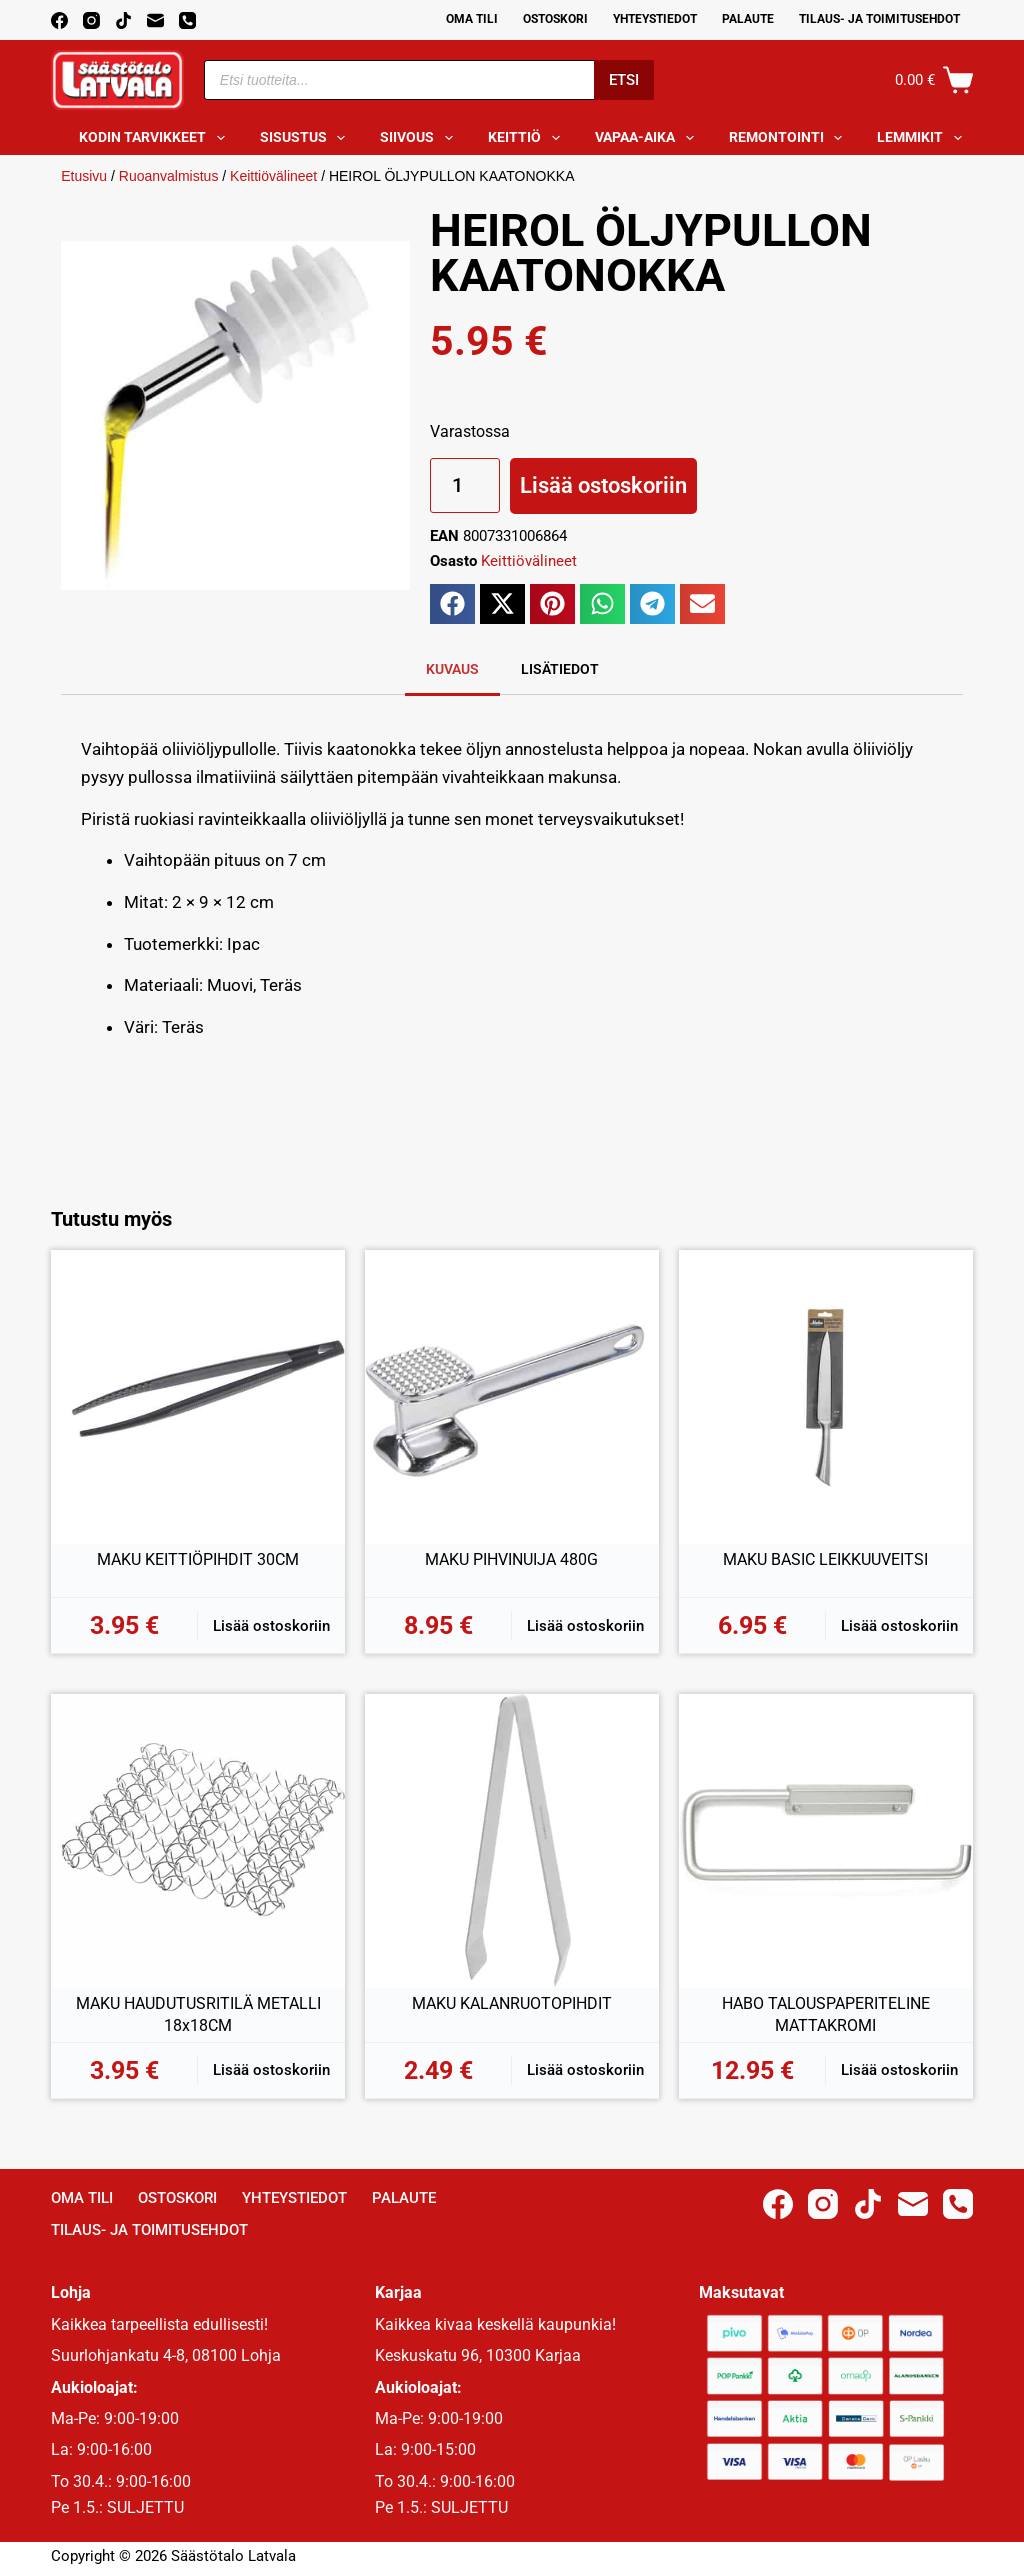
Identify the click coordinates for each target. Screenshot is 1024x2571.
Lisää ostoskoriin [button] (271, 1626)
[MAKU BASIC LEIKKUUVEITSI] (826, 1397)
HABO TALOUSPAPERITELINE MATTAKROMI (826, 2014)
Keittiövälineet (273, 176)
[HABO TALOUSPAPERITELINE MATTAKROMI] (826, 1841)
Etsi (624, 80)
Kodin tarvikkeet (156, 138)
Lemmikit (923, 138)
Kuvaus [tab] (452, 669)
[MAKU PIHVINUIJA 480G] (512, 1397)
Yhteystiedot (655, 19)
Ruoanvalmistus (169, 176)
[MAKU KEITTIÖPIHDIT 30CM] (198, 1397)
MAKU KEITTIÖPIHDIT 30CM (198, 1559)
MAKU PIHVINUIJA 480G (511, 1559)
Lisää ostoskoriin (603, 485)
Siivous (420, 138)
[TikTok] (123, 20)
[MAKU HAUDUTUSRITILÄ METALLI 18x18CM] (198, 1841)
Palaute (748, 19)
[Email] (155, 20)
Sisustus (307, 138)
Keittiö (528, 138)
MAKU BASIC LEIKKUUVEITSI (825, 1559)
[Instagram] (91, 20)
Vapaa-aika (648, 138)
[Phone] (187, 20)
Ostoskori (555, 19)
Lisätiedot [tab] (560, 669)
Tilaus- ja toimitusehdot (879, 19)
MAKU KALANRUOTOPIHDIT (512, 2003)
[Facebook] (59, 20)
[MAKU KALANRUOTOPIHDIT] (512, 1841)
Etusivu (84, 176)
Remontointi (790, 138)
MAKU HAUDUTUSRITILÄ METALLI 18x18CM (198, 2014)
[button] (452, 604)
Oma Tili (472, 19)
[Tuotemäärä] (465, 485)
